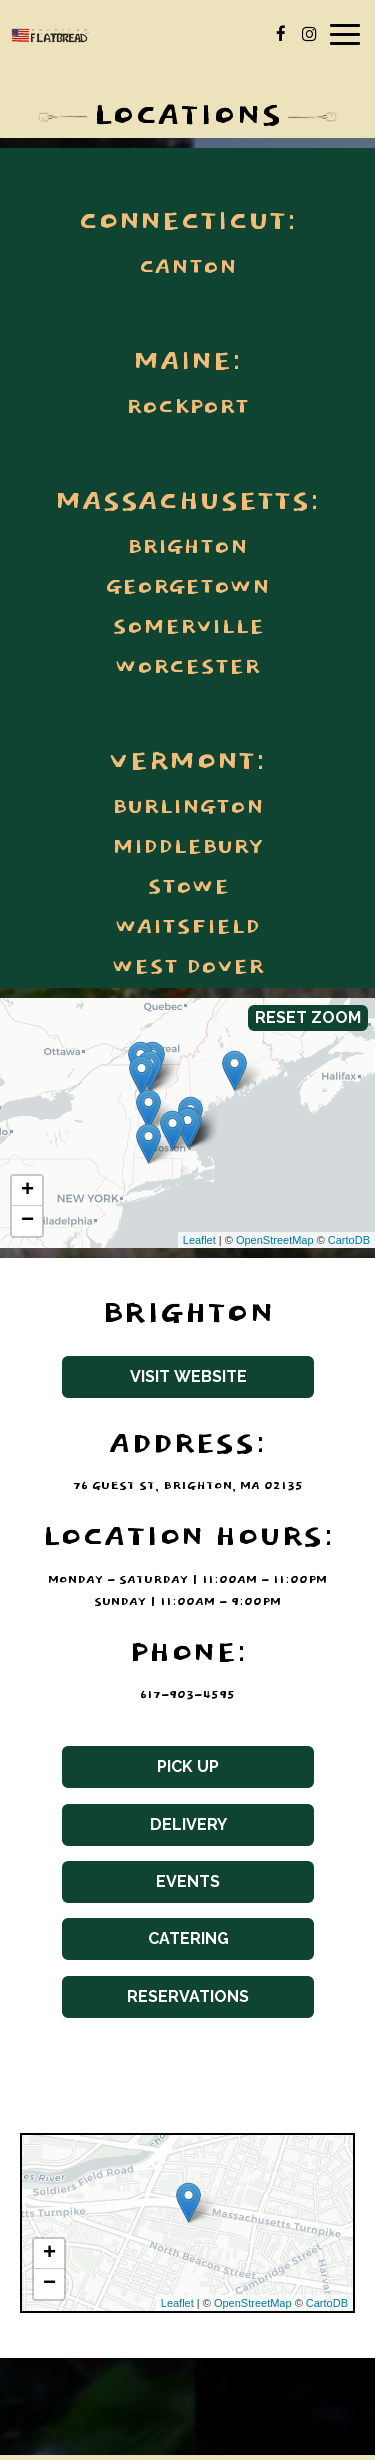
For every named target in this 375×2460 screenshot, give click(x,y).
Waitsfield (187, 928)
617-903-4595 (187, 1695)
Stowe (188, 888)
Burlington (188, 808)
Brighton (187, 548)
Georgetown (188, 588)
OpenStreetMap (275, 1240)
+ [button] (27, 1191)
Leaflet (199, 1240)
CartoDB (349, 1240)
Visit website (154, 1382)
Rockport (187, 408)
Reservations (155, 2002)
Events (141, 1887)
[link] (141, 1075)
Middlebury (187, 848)
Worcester (187, 668)
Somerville (188, 628)
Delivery (144, 1830)
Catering (145, 1944)
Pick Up (140, 1772)
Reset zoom (308, 1017)
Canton (188, 268)
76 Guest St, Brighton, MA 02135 (188, 1486)
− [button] (27, 1221)
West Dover (188, 968)
